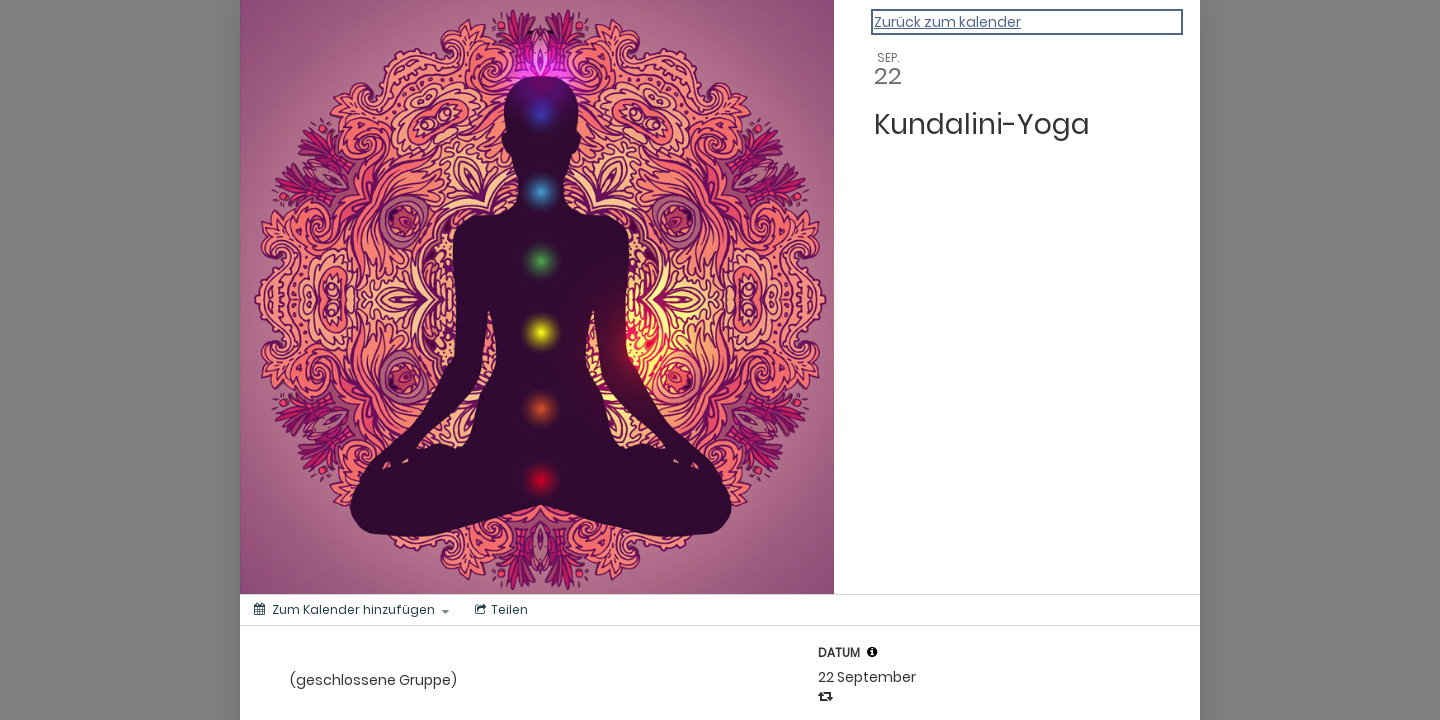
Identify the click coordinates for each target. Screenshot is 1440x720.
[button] (872, 652)
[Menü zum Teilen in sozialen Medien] (499, 610)
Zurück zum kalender (947, 22)
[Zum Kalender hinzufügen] (351, 610)
